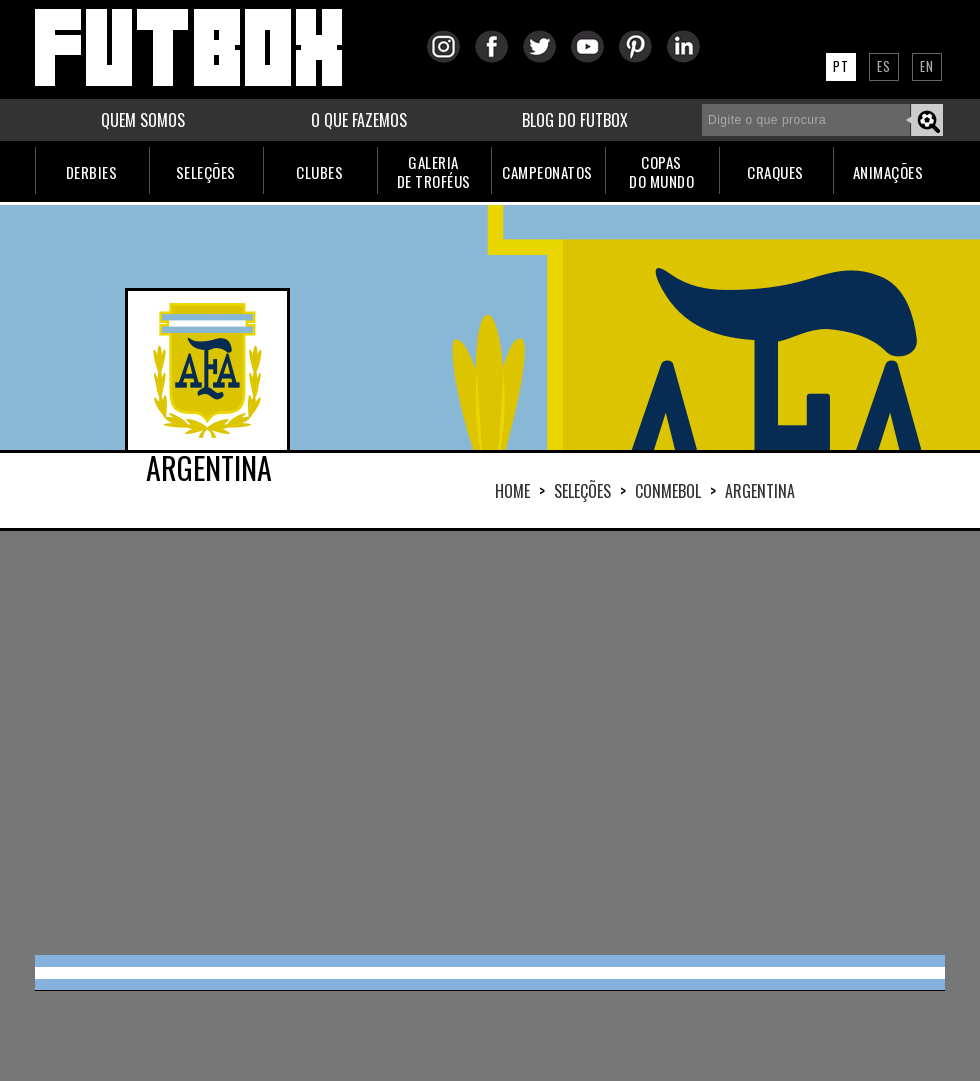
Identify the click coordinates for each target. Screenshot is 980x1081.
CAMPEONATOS (547, 172)
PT (841, 66)
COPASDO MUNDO (661, 171)
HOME (512, 491)
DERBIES (92, 172)
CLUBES (319, 172)
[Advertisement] (367, 741)
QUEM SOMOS (143, 120)
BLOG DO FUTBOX (575, 120)
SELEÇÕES (206, 172)
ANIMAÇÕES (888, 172)
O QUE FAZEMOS (359, 120)
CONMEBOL (668, 491)
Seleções (582, 491)
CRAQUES (775, 172)
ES (884, 66)
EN (927, 66)
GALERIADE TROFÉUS (434, 171)
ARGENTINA (760, 491)
